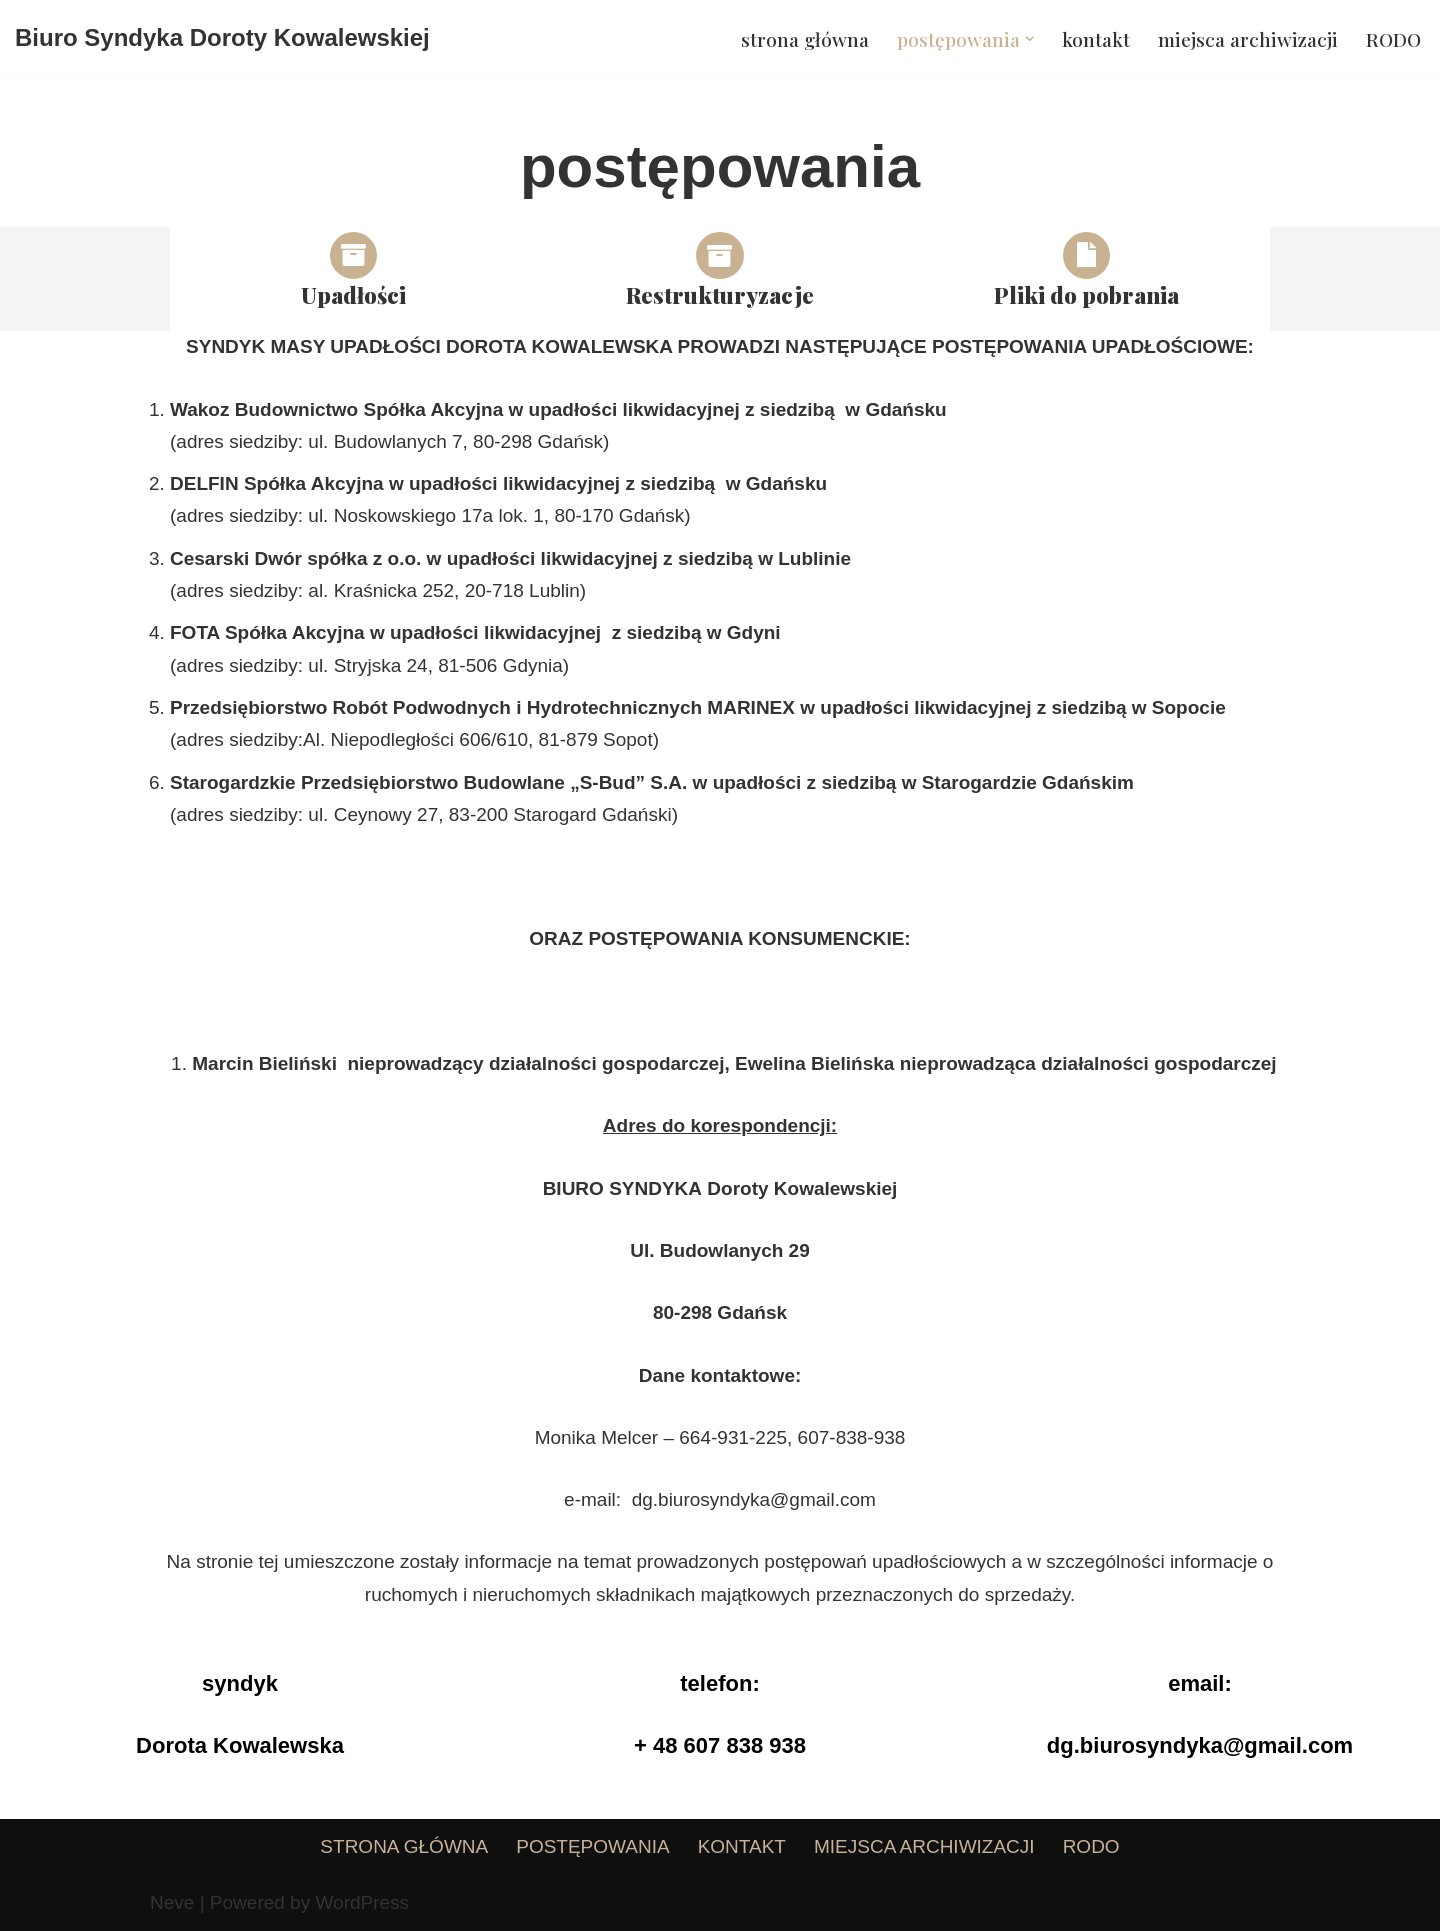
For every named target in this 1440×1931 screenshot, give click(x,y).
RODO (1393, 39)
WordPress (362, 1902)
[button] (1030, 39)
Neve (172, 1902)
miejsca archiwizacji (1248, 39)
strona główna (805, 39)
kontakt (1096, 39)
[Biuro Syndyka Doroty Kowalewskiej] (222, 38)
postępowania (592, 1846)
